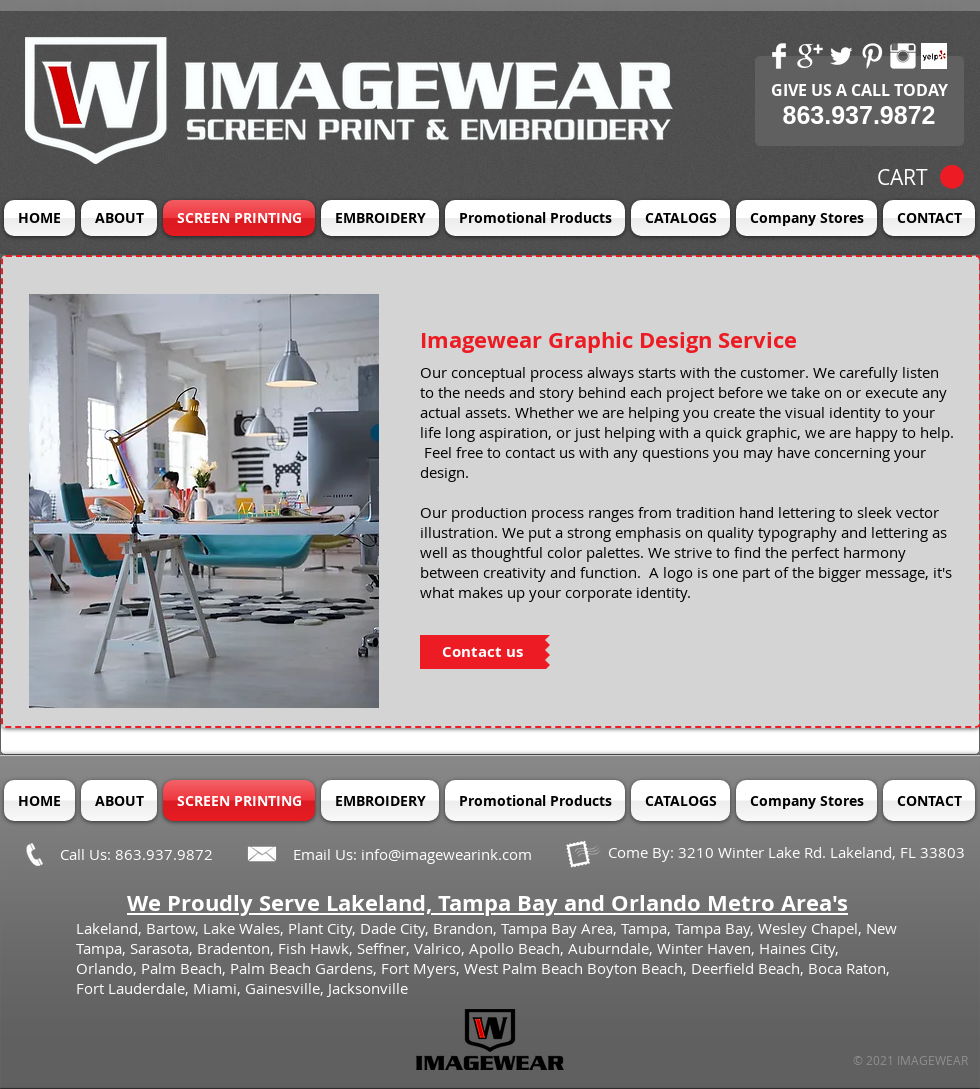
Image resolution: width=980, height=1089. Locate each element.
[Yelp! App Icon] (934, 56)
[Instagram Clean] (903, 56)
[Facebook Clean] (779, 56)
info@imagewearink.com (446, 854)
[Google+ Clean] (810, 56)
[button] (920, 177)
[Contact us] (482, 652)
